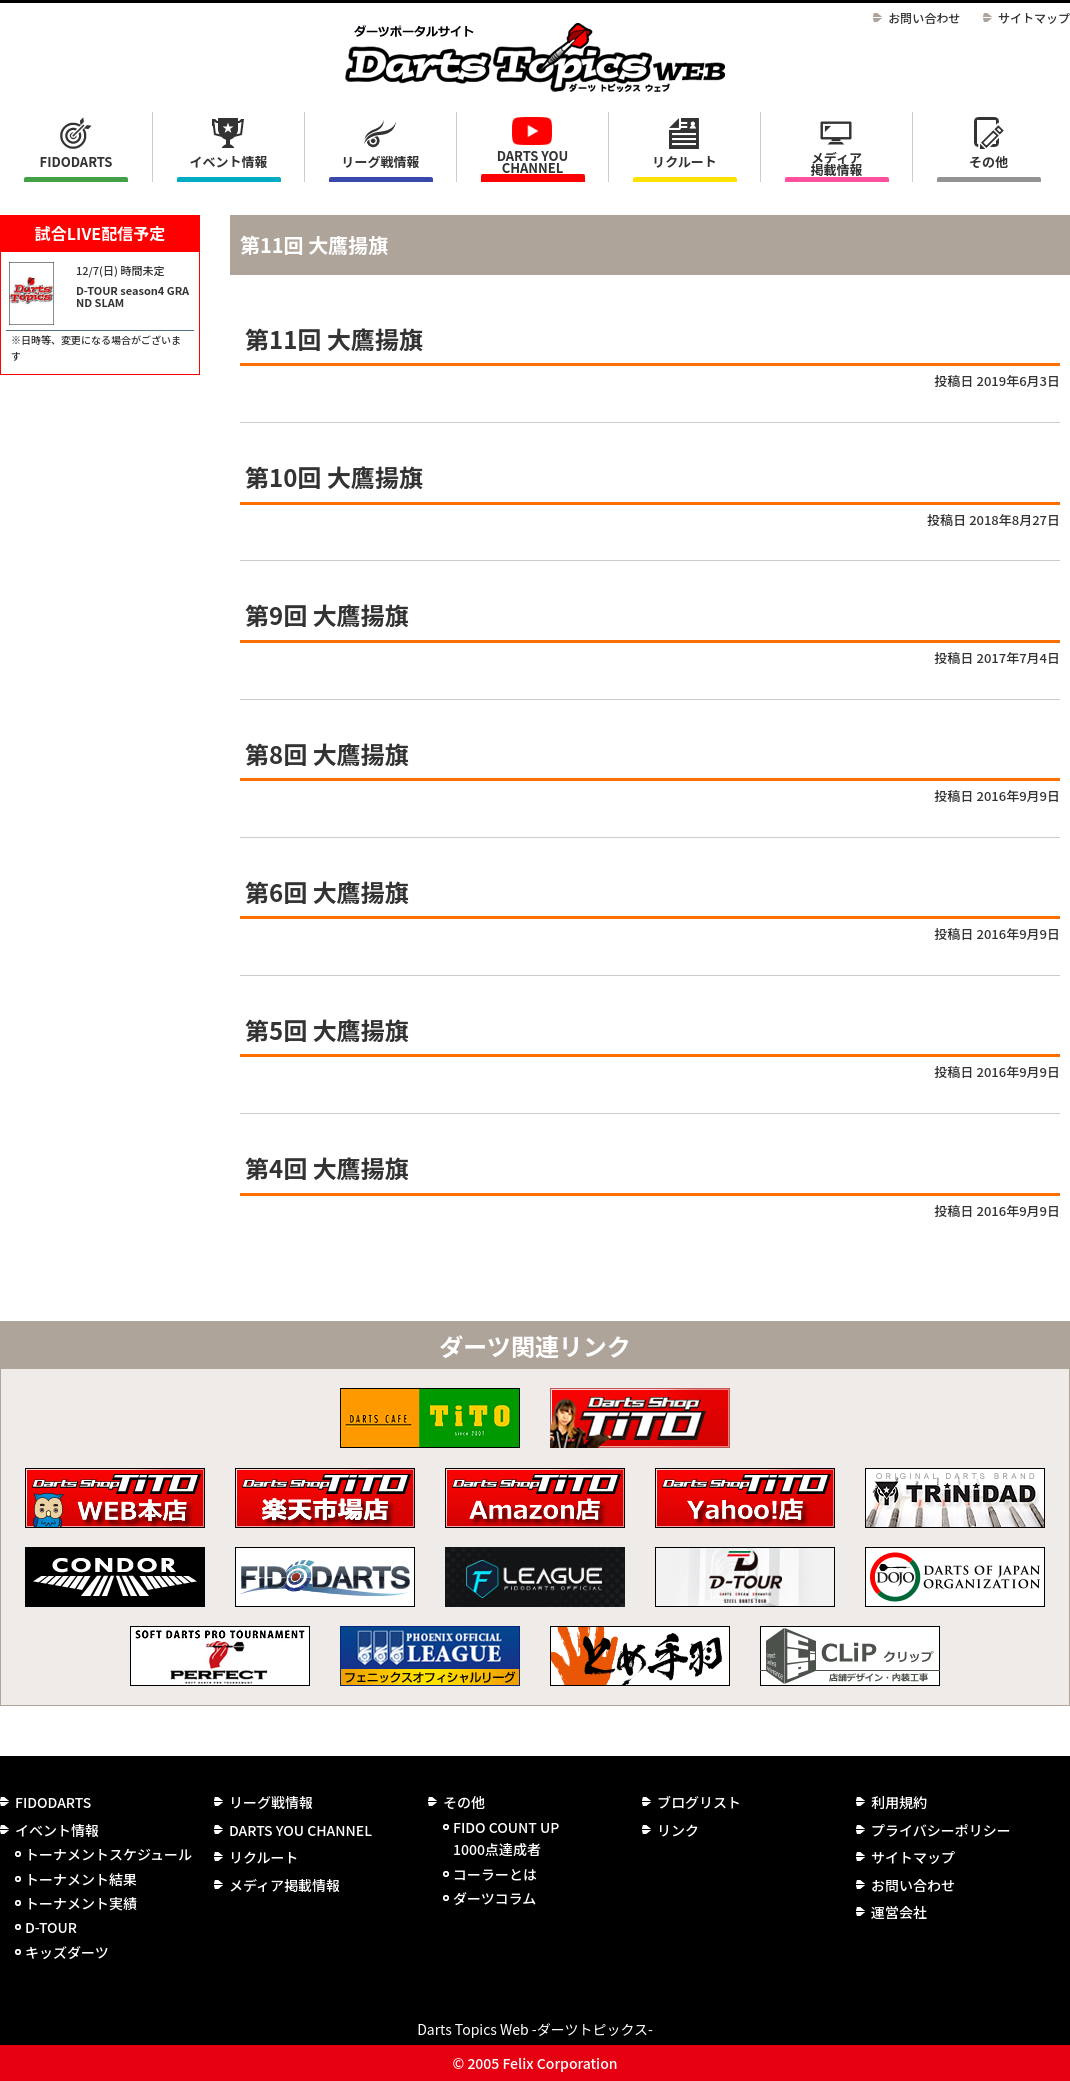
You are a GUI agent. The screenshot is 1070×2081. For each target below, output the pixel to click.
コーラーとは (495, 1874)
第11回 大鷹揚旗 (334, 338)
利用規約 (899, 1802)
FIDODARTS (76, 161)
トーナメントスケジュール (108, 1854)
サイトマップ (1034, 17)
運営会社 (899, 1912)
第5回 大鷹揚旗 (327, 1029)
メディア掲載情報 (836, 163)
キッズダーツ (67, 1952)
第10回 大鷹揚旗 (334, 476)
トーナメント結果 (81, 1879)
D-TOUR (51, 1927)
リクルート (684, 161)
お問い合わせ (924, 17)
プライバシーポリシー (941, 1830)
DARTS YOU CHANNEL (533, 161)
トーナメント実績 (81, 1903)
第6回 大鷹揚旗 (327, 891)
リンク (678, 1830)
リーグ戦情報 (271, 1802)
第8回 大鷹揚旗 (327, 753)
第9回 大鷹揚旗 (327, 614)
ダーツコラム (494, 1898)
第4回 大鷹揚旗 (327, 1167)
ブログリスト (699, 1802)
